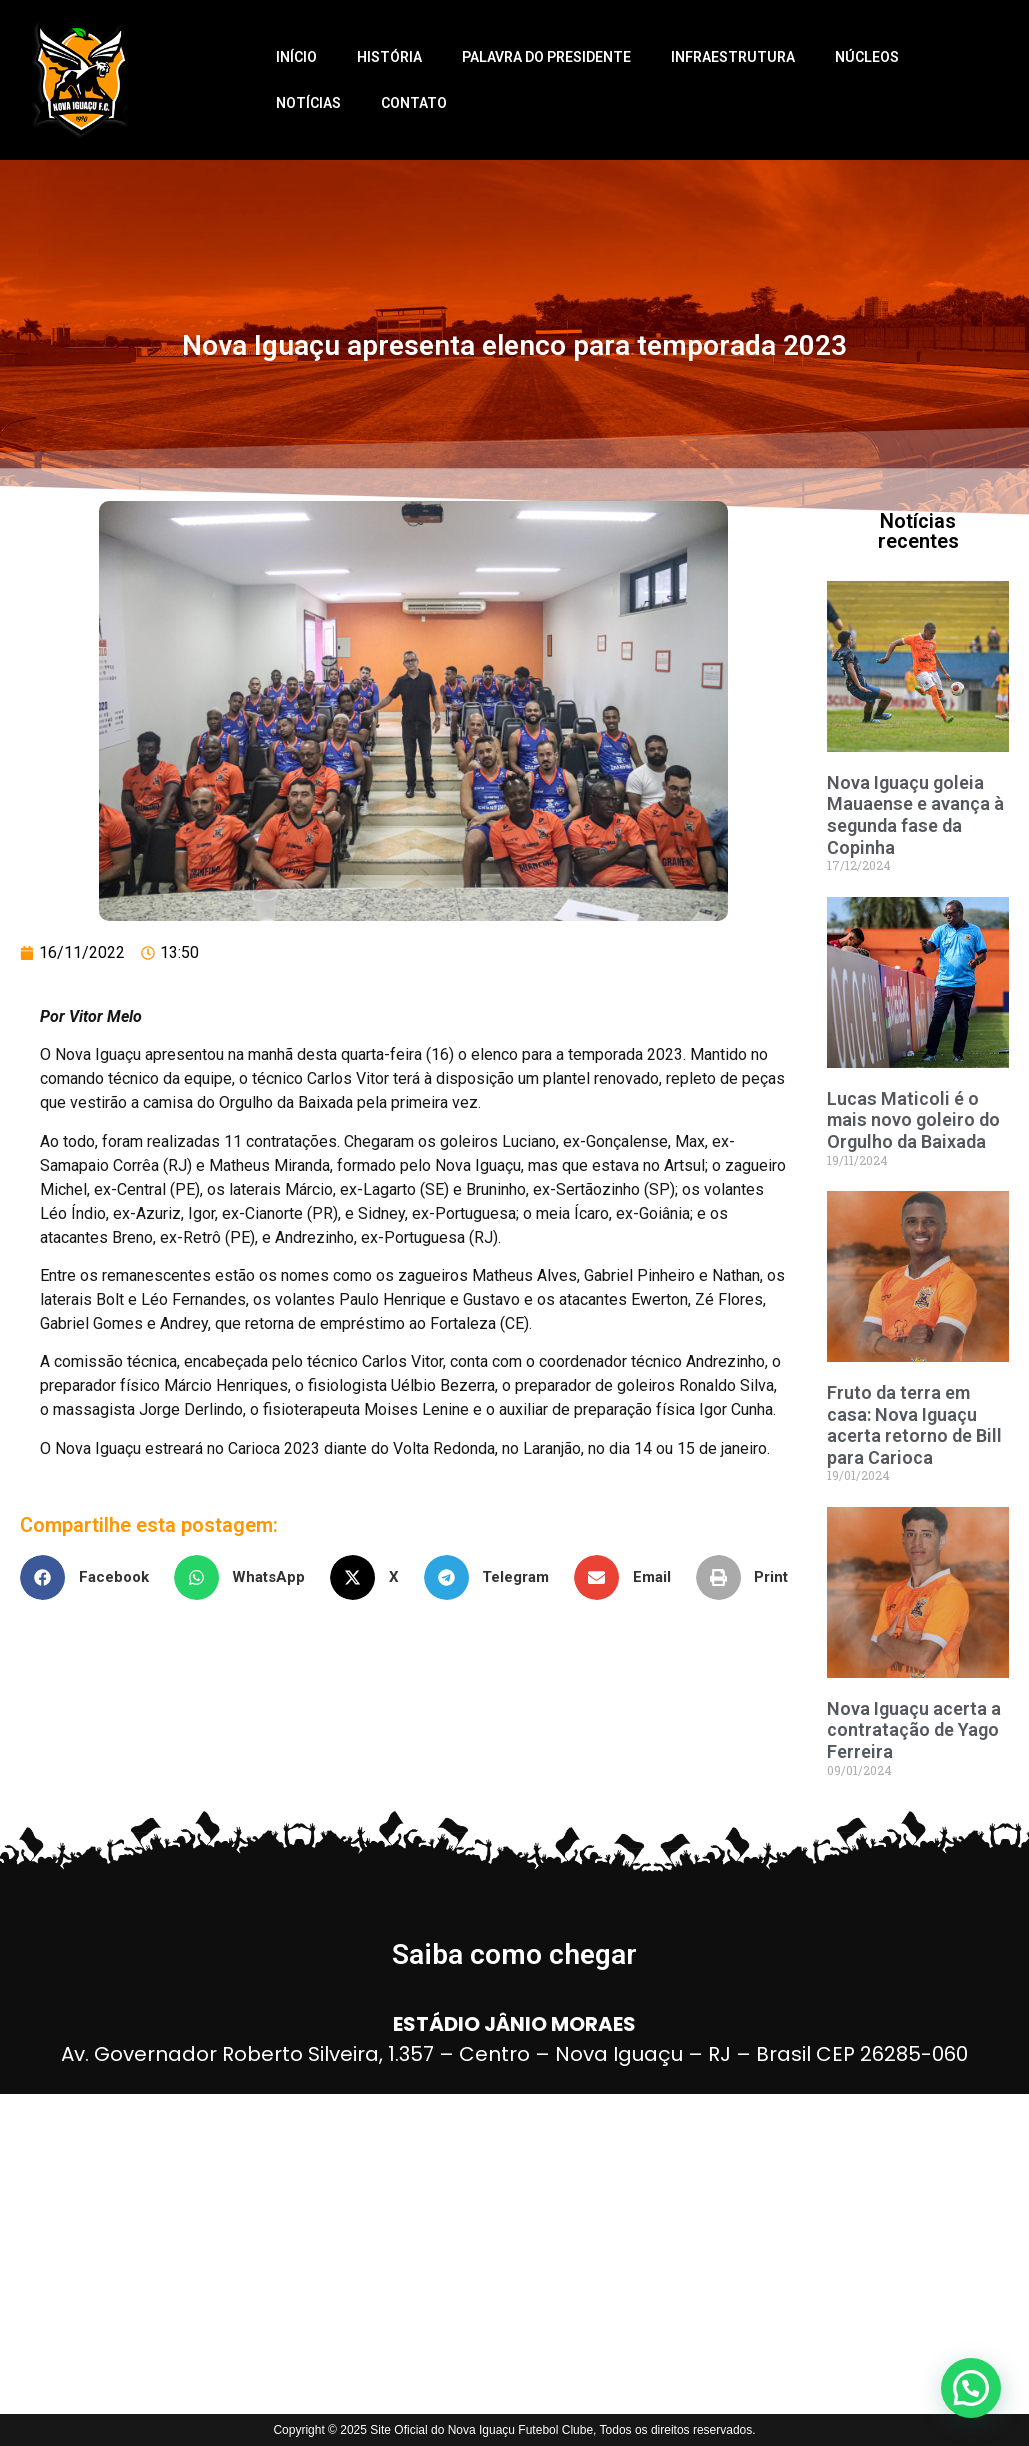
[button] (92, 1577)
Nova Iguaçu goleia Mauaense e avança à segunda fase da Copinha (915, 815)
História (389, 57)
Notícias (308, 103)
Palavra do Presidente (546, 57)
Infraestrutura (733, 57)
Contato (414, 103)
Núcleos (867, 57)
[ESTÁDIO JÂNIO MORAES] (514, 2254)
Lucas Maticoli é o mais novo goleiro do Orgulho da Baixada (913, 1120)
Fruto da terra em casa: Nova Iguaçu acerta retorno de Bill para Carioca (914, 1425)
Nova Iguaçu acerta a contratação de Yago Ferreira (914, 1730)
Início (296, 57)
